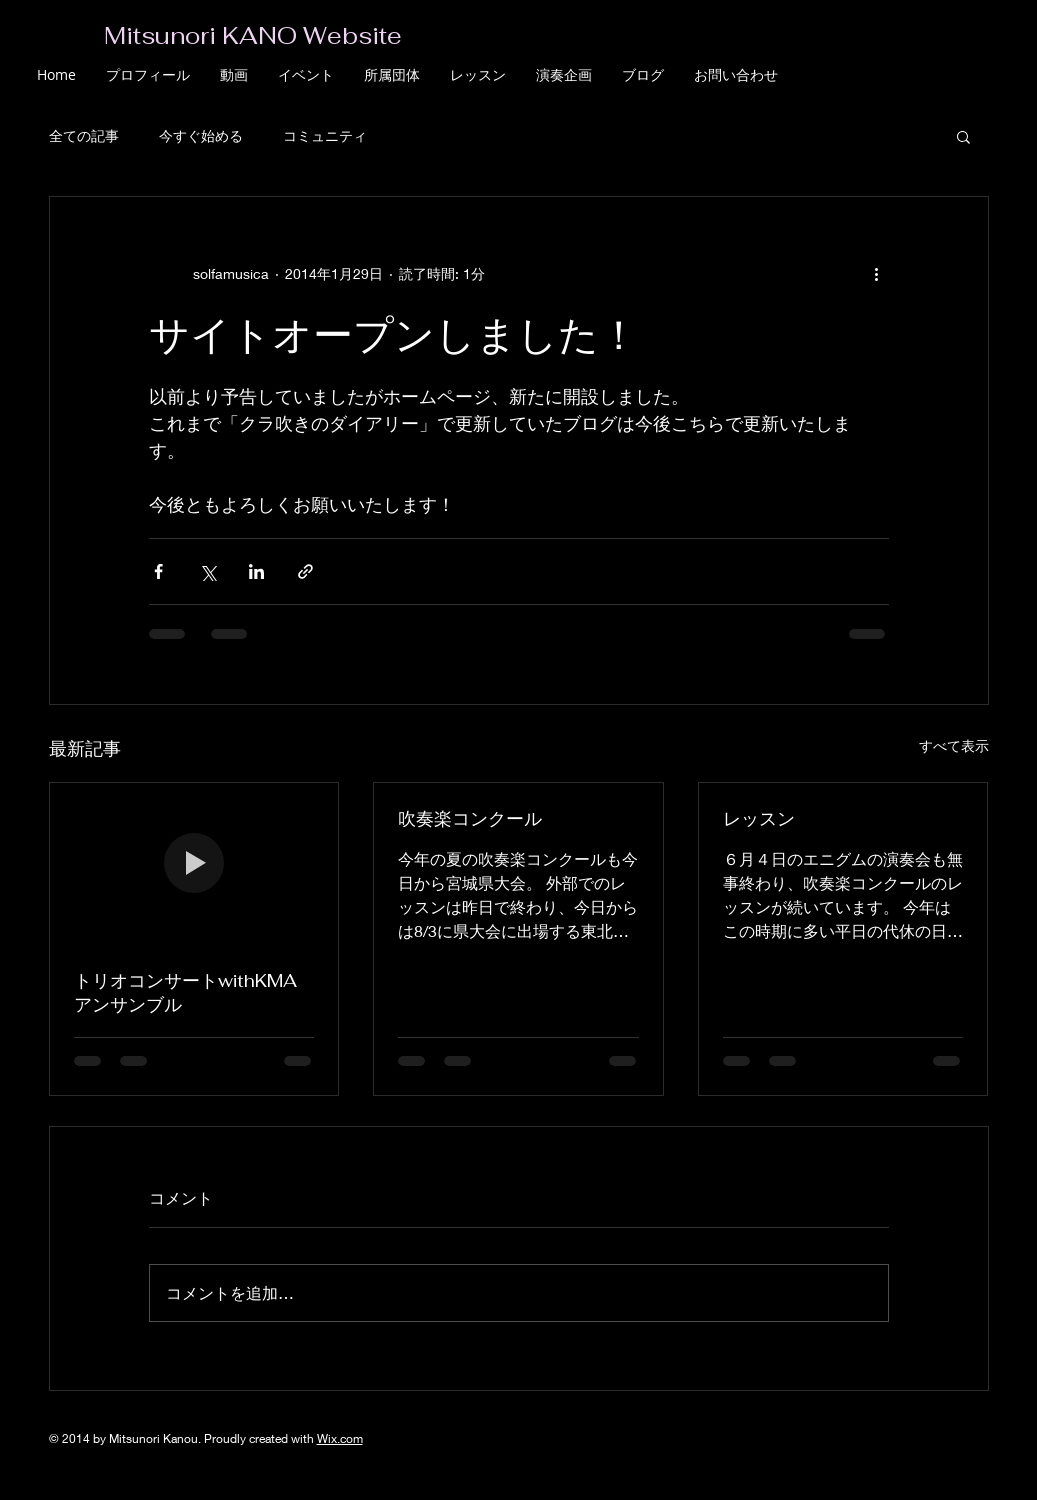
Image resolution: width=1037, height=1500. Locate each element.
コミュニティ (325, 135)
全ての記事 (84, 135)
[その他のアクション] (877, 273)
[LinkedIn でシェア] (256, 571)
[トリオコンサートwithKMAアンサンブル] (194, 864)
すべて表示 (954, 745)
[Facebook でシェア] (158, 571)
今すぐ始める (201, 135)
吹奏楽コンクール (470, 818)
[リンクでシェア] (305, 571)
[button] (963, 136)
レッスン (759, 818)
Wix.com (340, 1438)
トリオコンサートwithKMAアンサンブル (185, 992)
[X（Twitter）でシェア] (207, 571)
